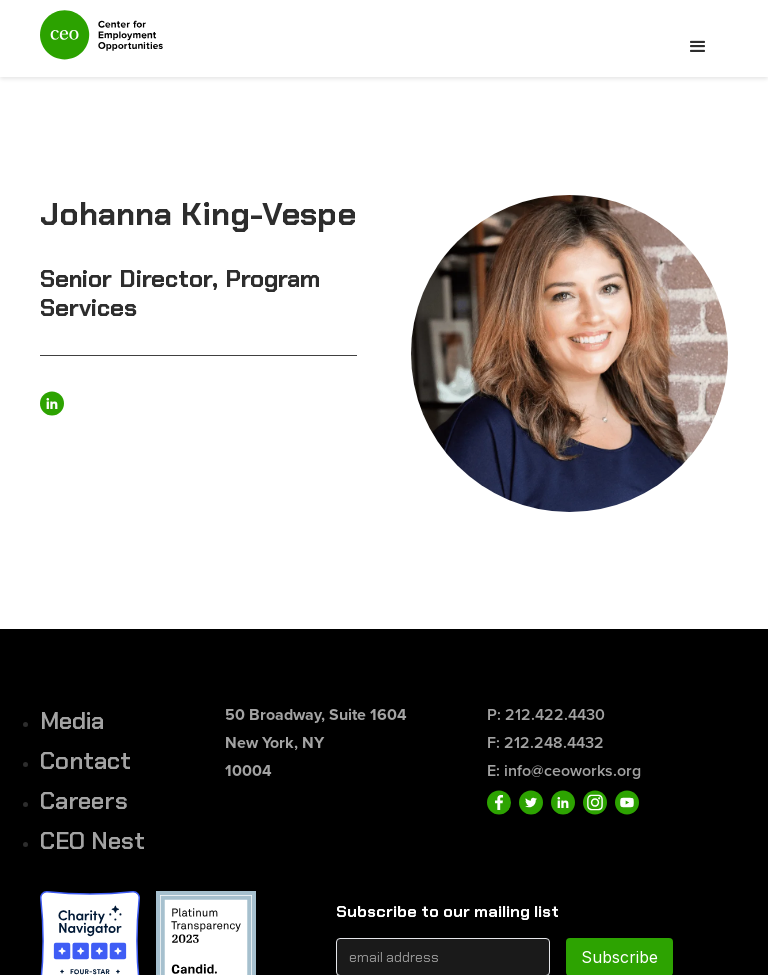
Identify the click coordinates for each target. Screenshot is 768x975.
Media (72, 720)
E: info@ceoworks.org (564, 770)
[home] (101, 43)
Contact (85, 760)
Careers (84, 800)
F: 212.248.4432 (545, 742)
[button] (698, 47)
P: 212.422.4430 (546, 714)
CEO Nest (92, 840)
